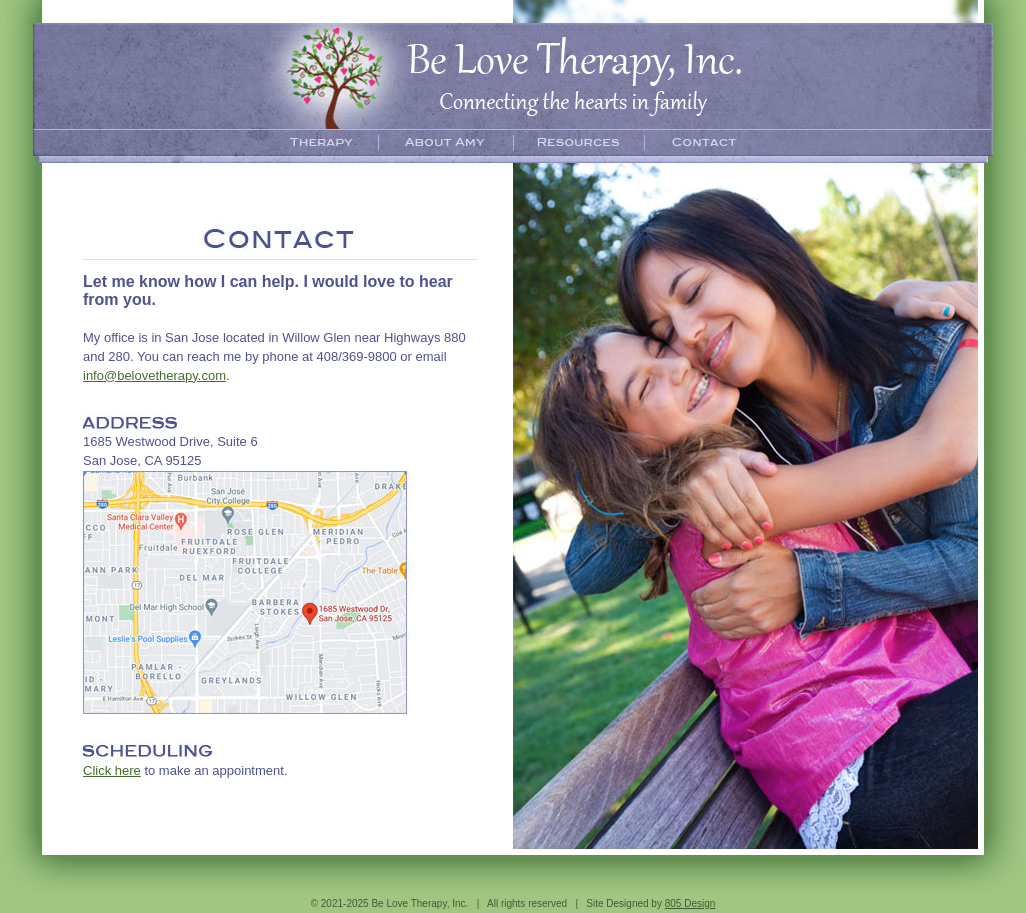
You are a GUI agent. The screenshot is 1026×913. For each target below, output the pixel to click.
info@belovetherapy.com (154, 375)
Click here (112, 770)
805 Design (690, 903)
